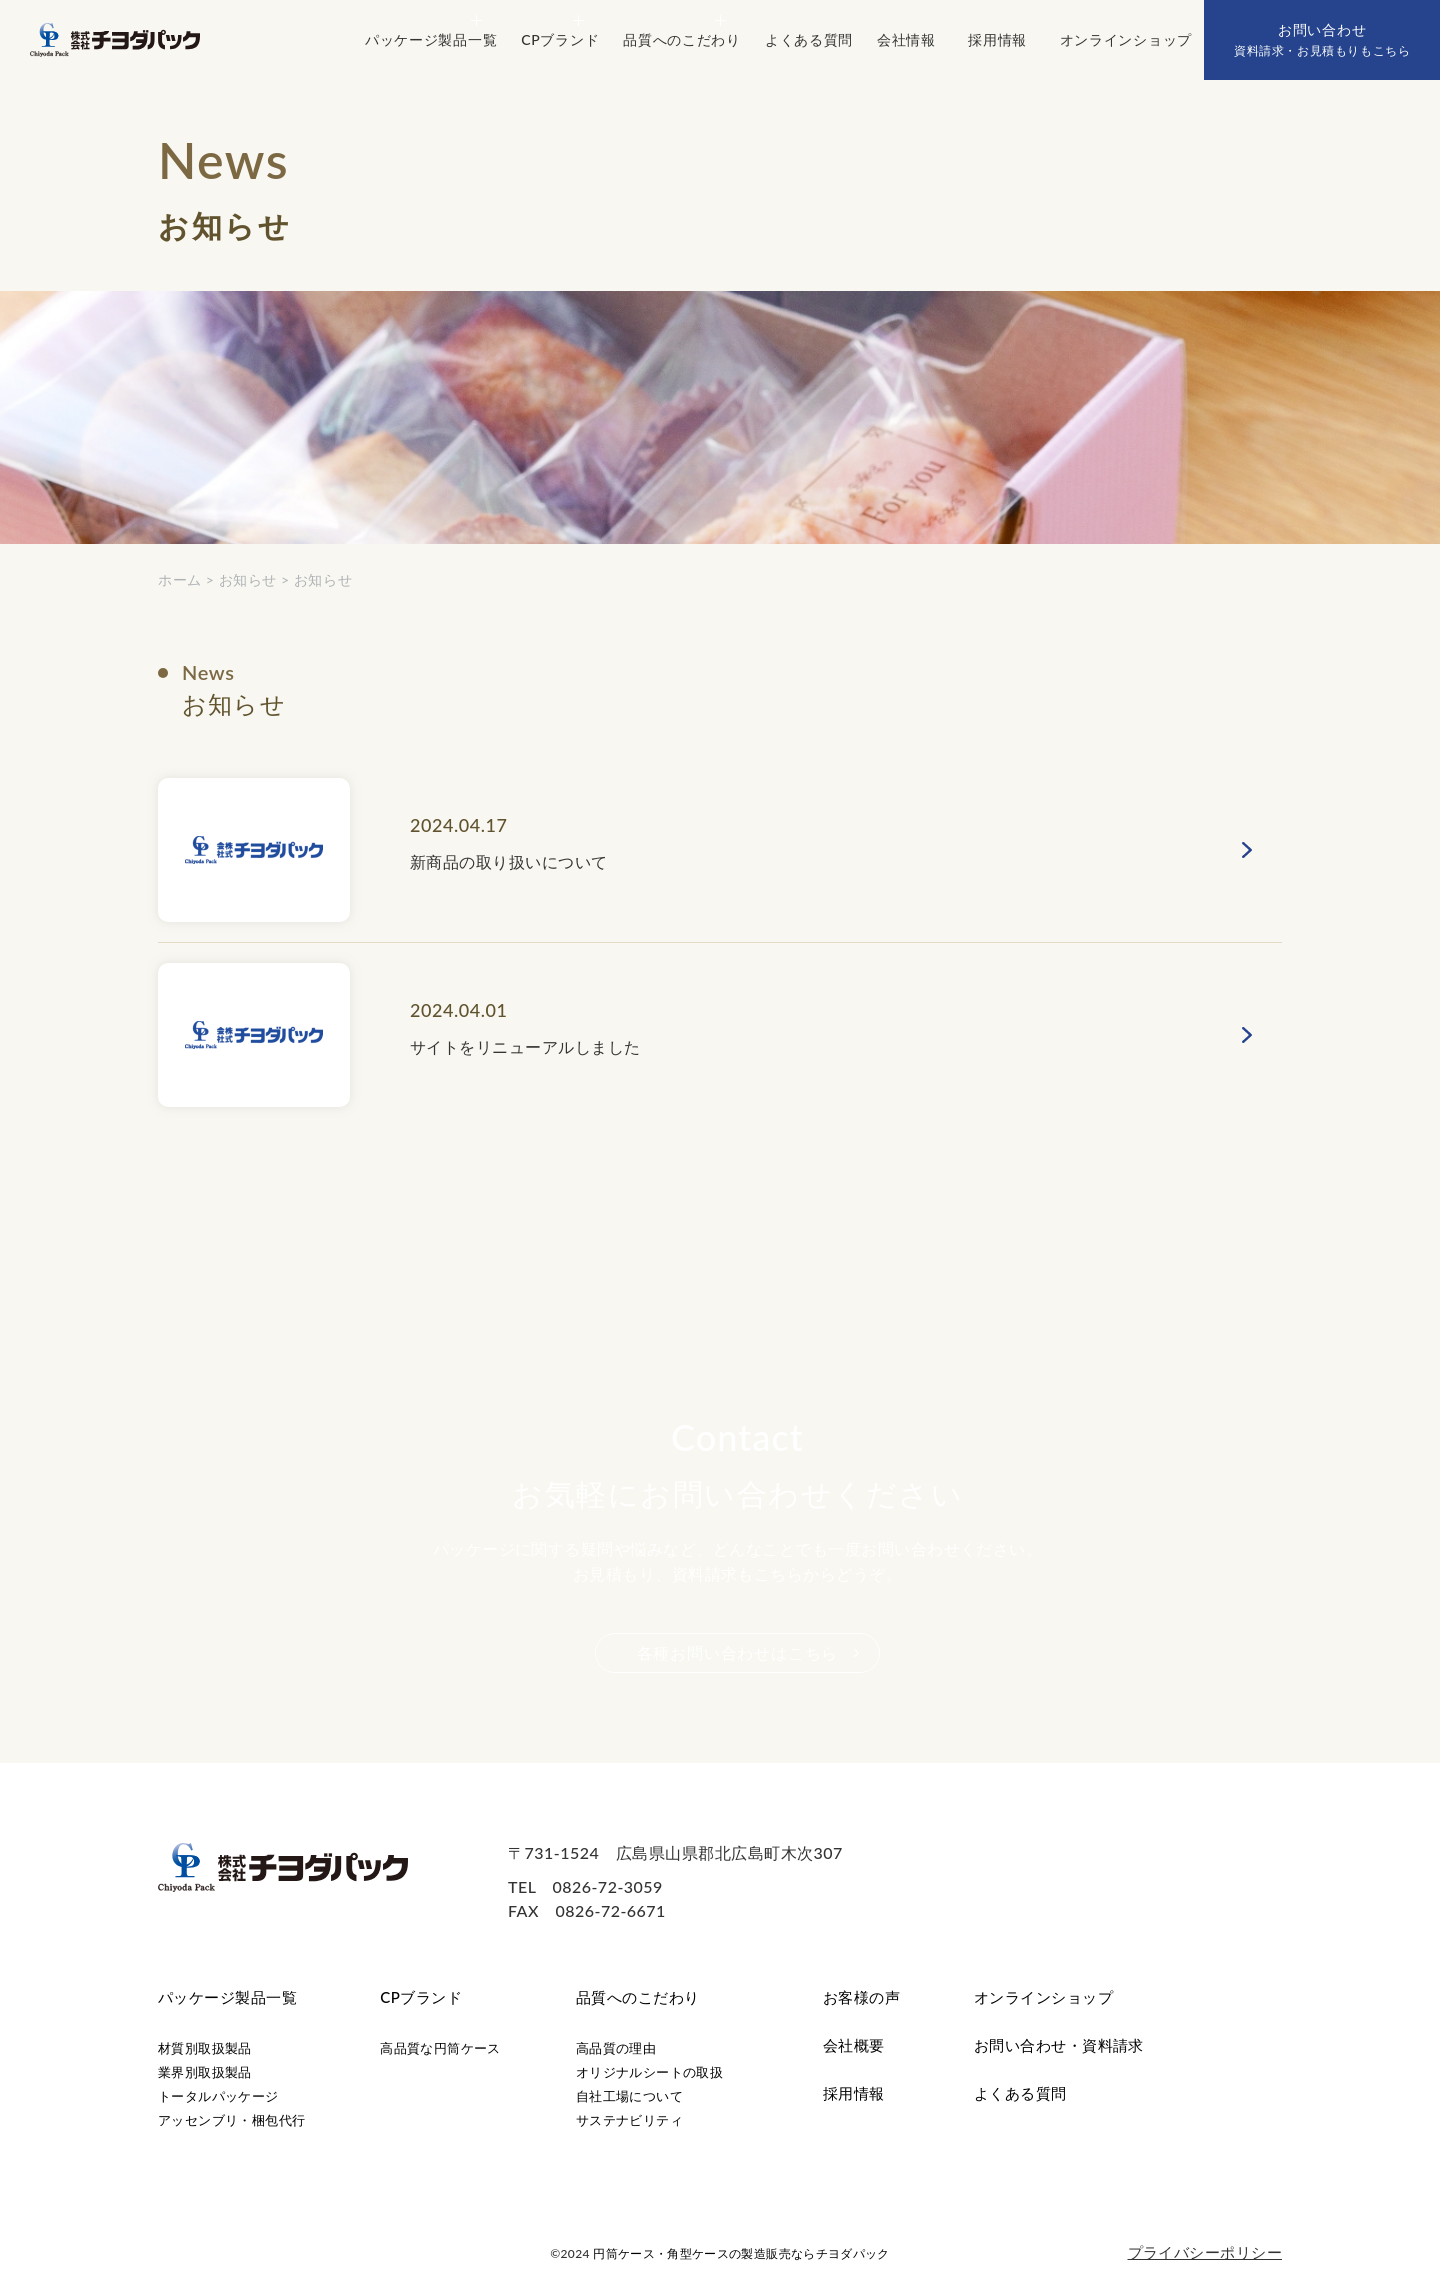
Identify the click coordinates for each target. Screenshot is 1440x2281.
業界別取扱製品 (205, 2072)
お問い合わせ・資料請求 (1059, 2045)
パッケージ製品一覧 (227, 1997)
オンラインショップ (1043, 1997)
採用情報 (854, 2093)
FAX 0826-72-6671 (587, 1910)
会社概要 (854, 2045)
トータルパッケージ (218, 2096)
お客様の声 (861, 1997)
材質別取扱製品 (205, 2048)
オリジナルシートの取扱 (649, 2072)
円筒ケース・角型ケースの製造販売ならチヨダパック (741, 2253)
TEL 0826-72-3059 (585, 1886)
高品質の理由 (616, 2048)
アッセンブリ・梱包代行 (231, 2120)
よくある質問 (1020, 2093)
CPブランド (421, 1997)
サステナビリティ (629, 2120)
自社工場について (629, 2096)
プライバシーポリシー (1205, 2252)
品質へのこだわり (638, 1997)
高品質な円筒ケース (440, 2048)
